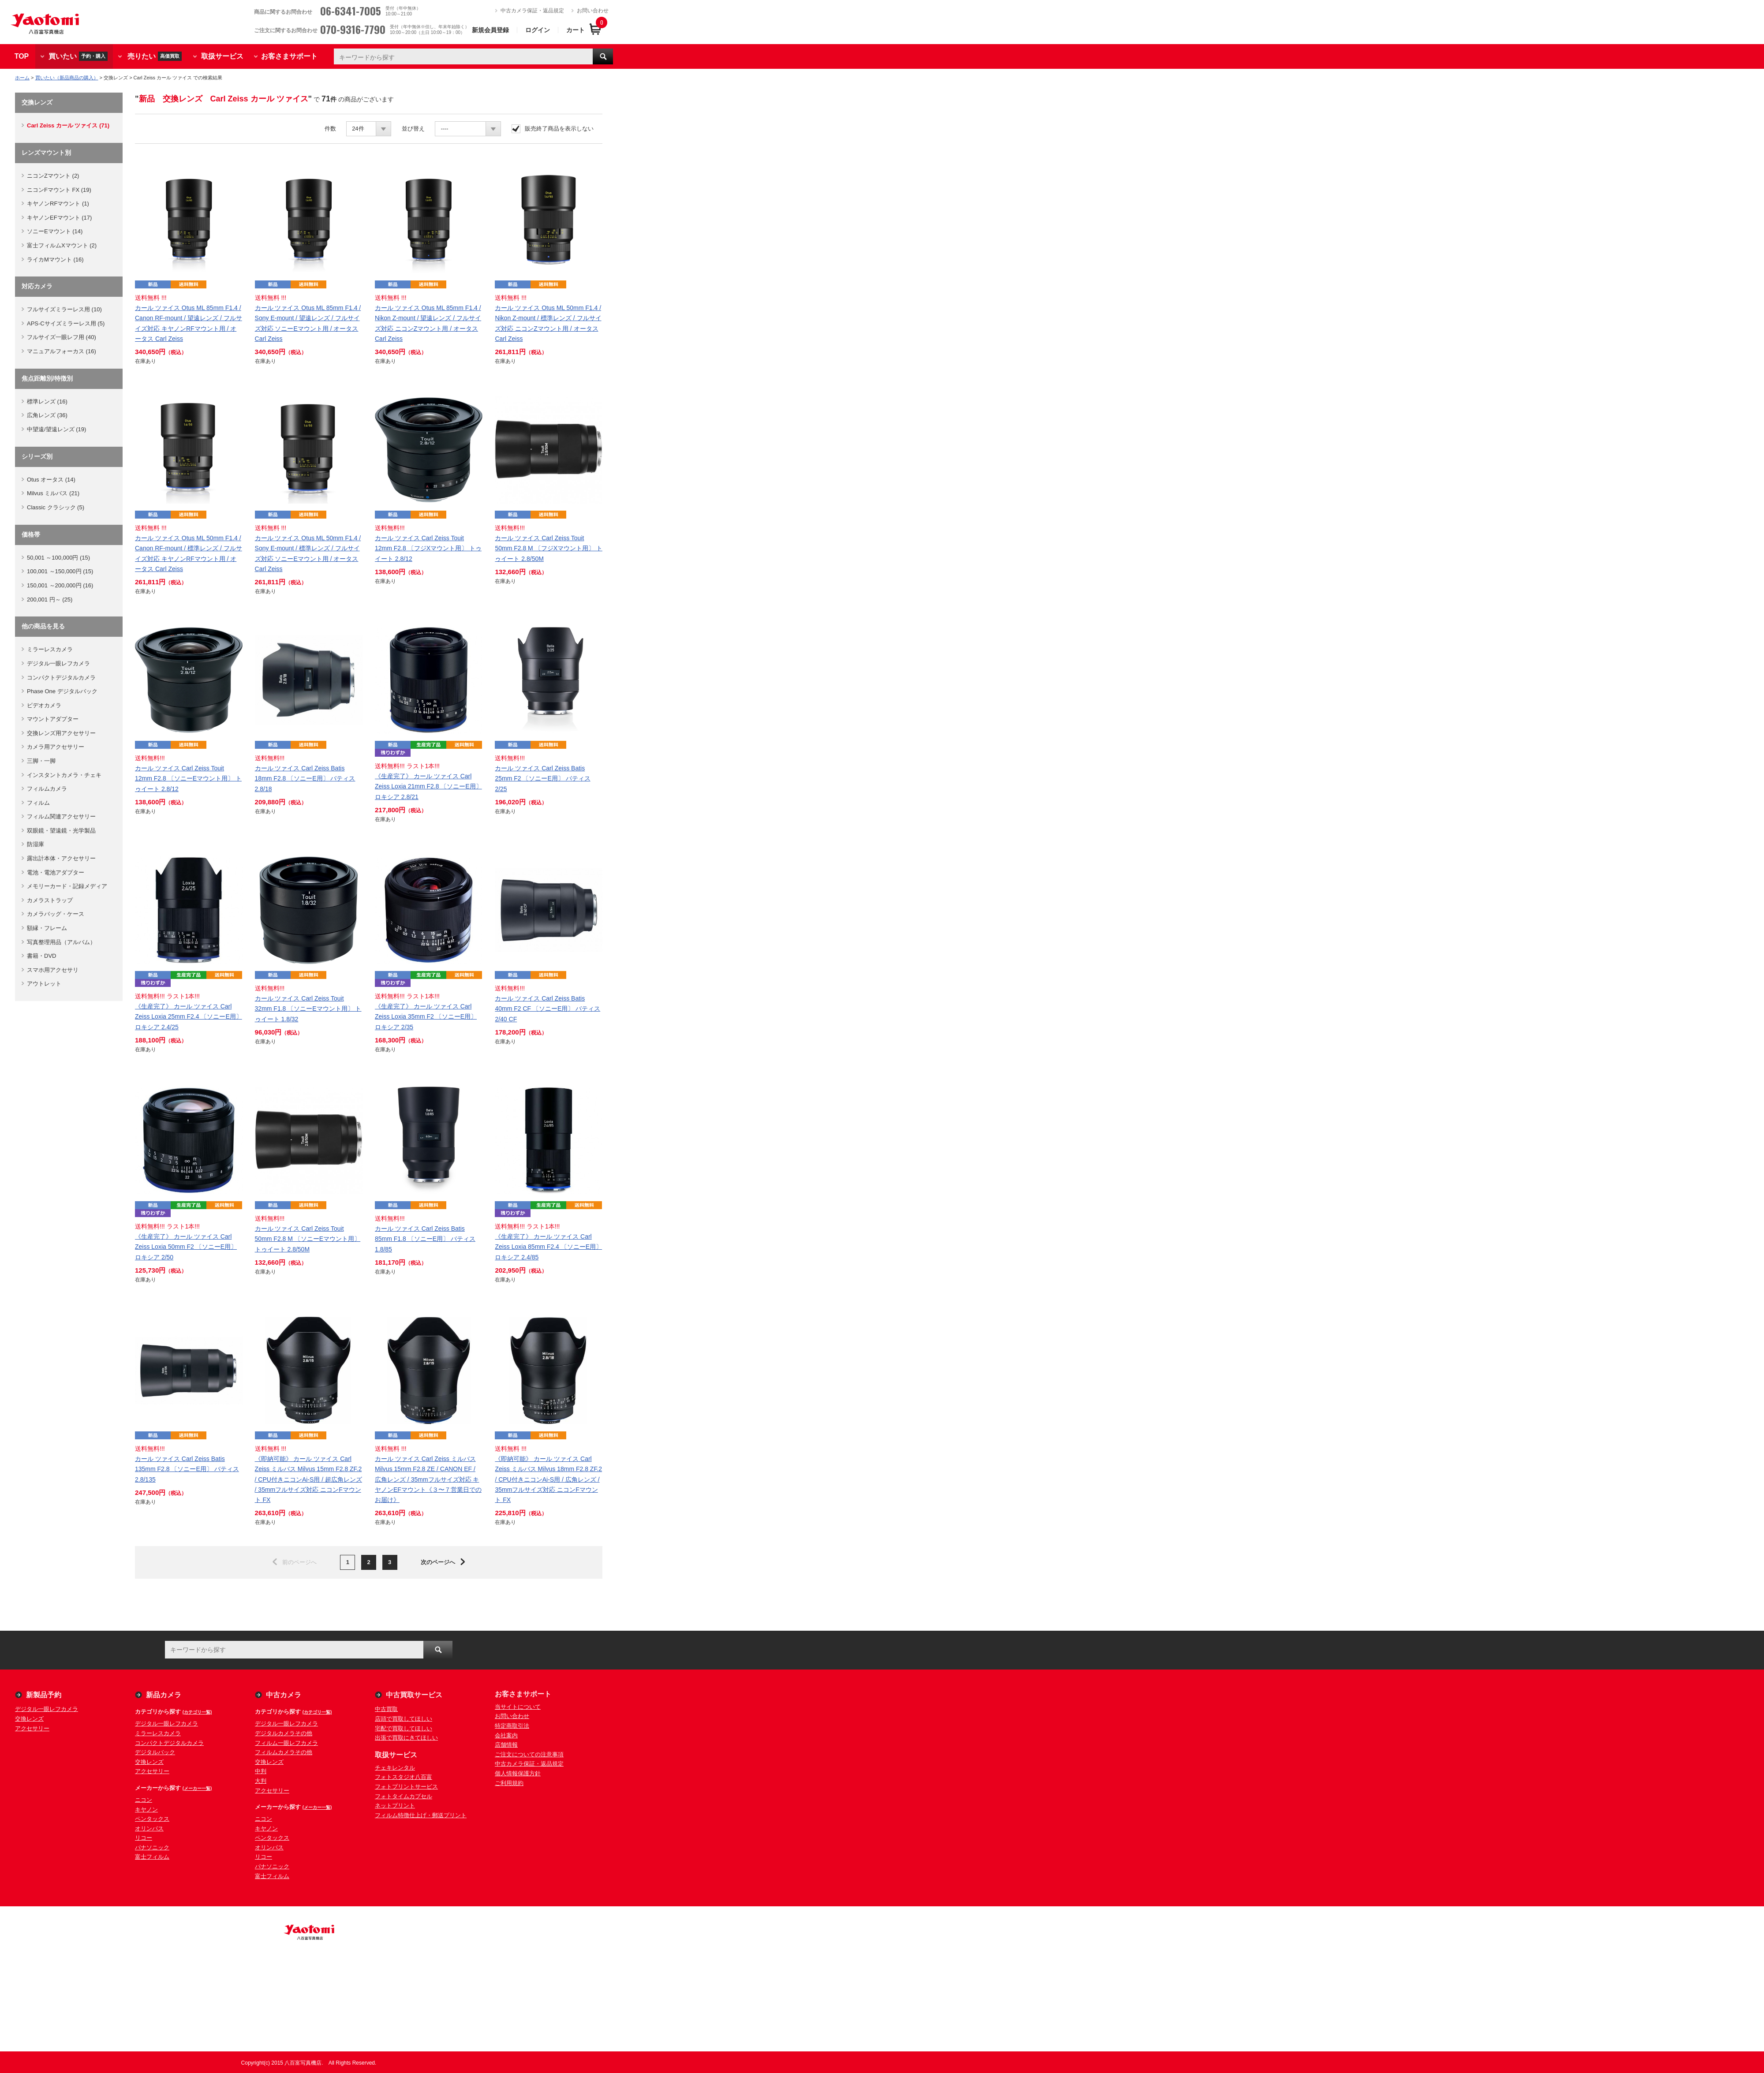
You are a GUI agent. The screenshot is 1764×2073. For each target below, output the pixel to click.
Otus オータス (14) (51, 479)
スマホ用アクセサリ (52, 970)
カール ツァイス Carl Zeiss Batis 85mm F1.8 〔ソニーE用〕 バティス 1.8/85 (425, 1238)
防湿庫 (35, 844)
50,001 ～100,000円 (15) (58, 557)
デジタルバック (155, 1752)
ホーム (22, 77)
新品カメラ (163, 1695)
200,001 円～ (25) (49, 599)
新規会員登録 (490, 30)
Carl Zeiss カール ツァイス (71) (68, 125)
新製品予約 (43, 1695)
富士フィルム (152, 1856)
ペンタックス (152, 1818)
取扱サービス (222, 56)
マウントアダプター (52, 719)
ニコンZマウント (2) (53, 175)
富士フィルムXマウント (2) (62, 245)
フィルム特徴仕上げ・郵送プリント (421, 1815)
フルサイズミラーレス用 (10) (64, 309)
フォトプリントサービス (406, 1786)
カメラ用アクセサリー (55, 746)
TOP (22, 56)
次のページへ (438, 1562)
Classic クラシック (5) (55, 507)
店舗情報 (506, 1744)
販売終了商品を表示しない (559, 128)
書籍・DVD (41, 955)
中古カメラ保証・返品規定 (532, 10)
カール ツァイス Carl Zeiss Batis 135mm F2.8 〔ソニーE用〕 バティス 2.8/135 (187, 1469)
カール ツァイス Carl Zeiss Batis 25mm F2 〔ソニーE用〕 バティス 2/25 (542, 778)
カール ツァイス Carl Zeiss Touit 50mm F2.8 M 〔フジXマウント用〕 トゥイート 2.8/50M (548, 548)
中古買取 (386, 1709)
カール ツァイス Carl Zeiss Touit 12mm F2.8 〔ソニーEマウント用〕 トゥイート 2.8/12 (188, 778)
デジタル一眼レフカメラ (58, 663)
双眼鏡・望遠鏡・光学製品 (61, 830)
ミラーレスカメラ (50, 649)
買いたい (78, 56)
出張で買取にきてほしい (406, 1737)
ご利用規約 (509, 1783)
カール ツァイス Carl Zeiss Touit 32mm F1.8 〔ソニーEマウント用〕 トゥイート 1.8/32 (308, 1008)
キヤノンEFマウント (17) (59, 217)
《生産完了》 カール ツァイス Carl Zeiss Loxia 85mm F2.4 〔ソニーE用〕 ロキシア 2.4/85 (548, 1246)
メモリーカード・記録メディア (67, 886)
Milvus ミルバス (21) (53, 493)
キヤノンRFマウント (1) (58, 203)
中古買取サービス (414, 1695)
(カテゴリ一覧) (197, 1712)
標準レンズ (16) (47, 401)
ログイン (537, 30)
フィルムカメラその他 (283, 1752)
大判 (260, 1781)
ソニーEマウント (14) (54, 231)
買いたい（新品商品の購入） (66, 77)
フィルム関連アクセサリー (61, 816)
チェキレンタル (395, 1767)
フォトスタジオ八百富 (403, 1777)
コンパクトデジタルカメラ (61, 677)
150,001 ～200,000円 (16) (60, 585)
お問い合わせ (593, 10)
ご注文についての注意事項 (529, 1754)
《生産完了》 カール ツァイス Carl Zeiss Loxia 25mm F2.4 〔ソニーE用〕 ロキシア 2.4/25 (188, 1016)
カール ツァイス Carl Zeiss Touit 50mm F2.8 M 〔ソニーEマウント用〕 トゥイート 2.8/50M (308, 1238)
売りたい (154, 56)
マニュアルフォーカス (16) (61, 351)
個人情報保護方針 (518, 1773)
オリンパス (149, 1828)
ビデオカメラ (44, 705)
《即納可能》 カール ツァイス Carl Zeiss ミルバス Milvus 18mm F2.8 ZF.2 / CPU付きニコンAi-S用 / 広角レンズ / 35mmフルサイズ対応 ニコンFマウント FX (548, 1479)
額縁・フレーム (47, 928)
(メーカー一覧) (197, 1788)
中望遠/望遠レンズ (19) (56, 429)
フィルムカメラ (47, 788)
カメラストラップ (50, 900)
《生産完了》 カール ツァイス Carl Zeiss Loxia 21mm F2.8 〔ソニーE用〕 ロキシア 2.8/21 (428, 786)
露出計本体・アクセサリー (61, 858)
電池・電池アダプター (55, 872)
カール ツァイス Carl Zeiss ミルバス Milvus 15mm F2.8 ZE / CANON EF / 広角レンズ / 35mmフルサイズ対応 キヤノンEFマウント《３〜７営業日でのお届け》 (428, 1479)
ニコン (143, 1800)
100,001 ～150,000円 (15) (60, 571)
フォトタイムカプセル (403, 1796)
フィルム (38, 802)
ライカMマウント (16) (55, 259)
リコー (143, 1837)
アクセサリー (32, 1728)
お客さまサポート (289, 56)
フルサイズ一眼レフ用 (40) (61, 337)
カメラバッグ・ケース (55, 914)
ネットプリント (395, 1805)
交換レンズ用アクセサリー (61, 733)
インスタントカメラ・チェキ (64, 775)
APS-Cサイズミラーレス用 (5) (66, 323)
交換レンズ (29, 1718)
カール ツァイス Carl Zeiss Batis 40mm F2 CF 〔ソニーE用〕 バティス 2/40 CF (547, 1008)
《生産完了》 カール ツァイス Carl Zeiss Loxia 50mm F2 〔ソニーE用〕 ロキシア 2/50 (186, 1246)
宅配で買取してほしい (403, 1728)
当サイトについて (518, 1706)
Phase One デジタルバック (62, 691)
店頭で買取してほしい (403, 1718)
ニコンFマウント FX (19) (59, 190)
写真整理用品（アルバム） (61, 942)
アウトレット (44, 983)
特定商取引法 (512, 1725)
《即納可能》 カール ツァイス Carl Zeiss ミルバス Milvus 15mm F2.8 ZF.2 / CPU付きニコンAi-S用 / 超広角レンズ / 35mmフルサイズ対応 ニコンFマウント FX (308, 1479)
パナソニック (152, 1847)
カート (575, 30)
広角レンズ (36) (47, 415)
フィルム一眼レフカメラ (286, 1743)
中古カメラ (283, 1695)
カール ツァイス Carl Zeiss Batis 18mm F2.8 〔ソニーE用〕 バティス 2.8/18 (305, 778)
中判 (260, 1771)
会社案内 (506, 1735)
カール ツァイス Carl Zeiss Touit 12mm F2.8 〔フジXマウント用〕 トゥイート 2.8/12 (428, 548)
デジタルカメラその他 (283, 1733)
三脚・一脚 (41, 761)
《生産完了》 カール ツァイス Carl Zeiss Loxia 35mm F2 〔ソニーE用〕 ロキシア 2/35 (426, 1016)
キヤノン (146, 1809)
